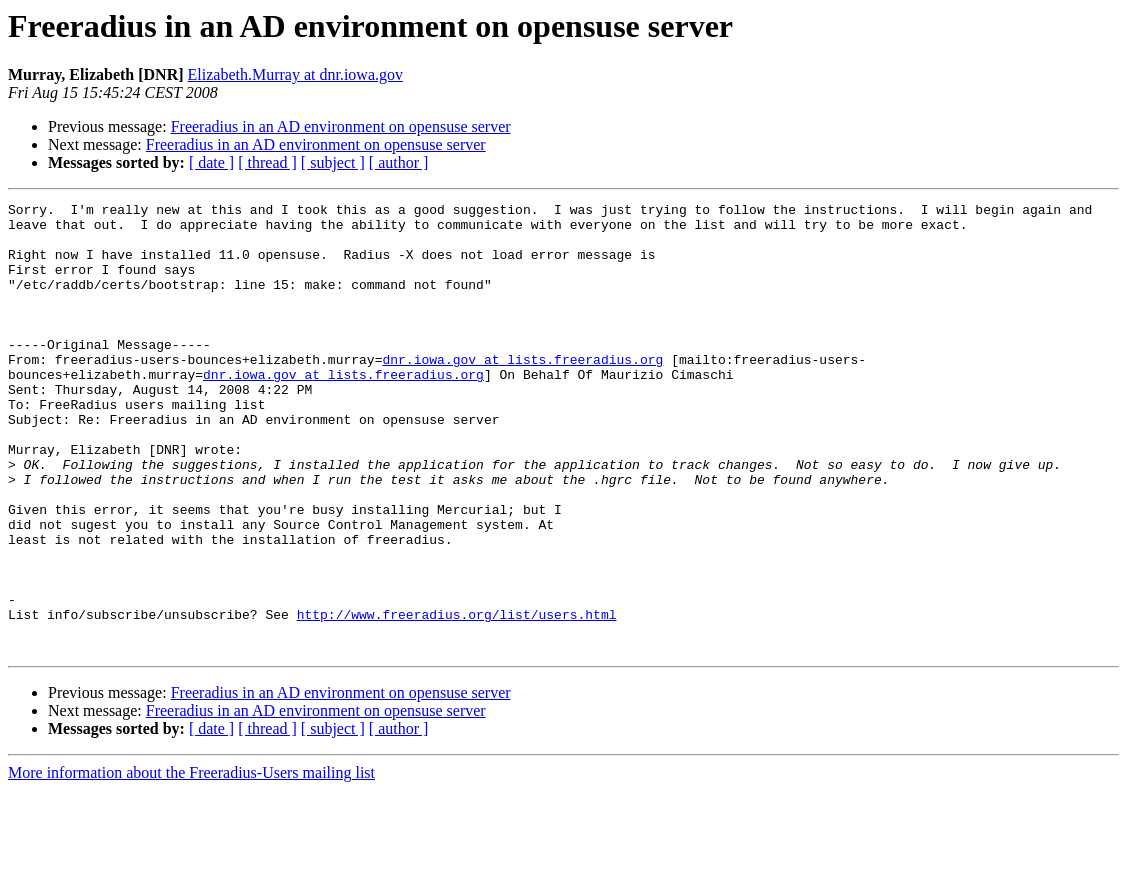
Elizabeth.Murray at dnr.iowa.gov (296, 74)
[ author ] (399, 162)
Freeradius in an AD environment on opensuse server (341, 126)
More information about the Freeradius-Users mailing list (191, 862)
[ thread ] (267, 162)
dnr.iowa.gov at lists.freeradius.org (522, 392)
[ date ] (211, 162)
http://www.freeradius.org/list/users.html (457, 698)
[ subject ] (333, 162)
